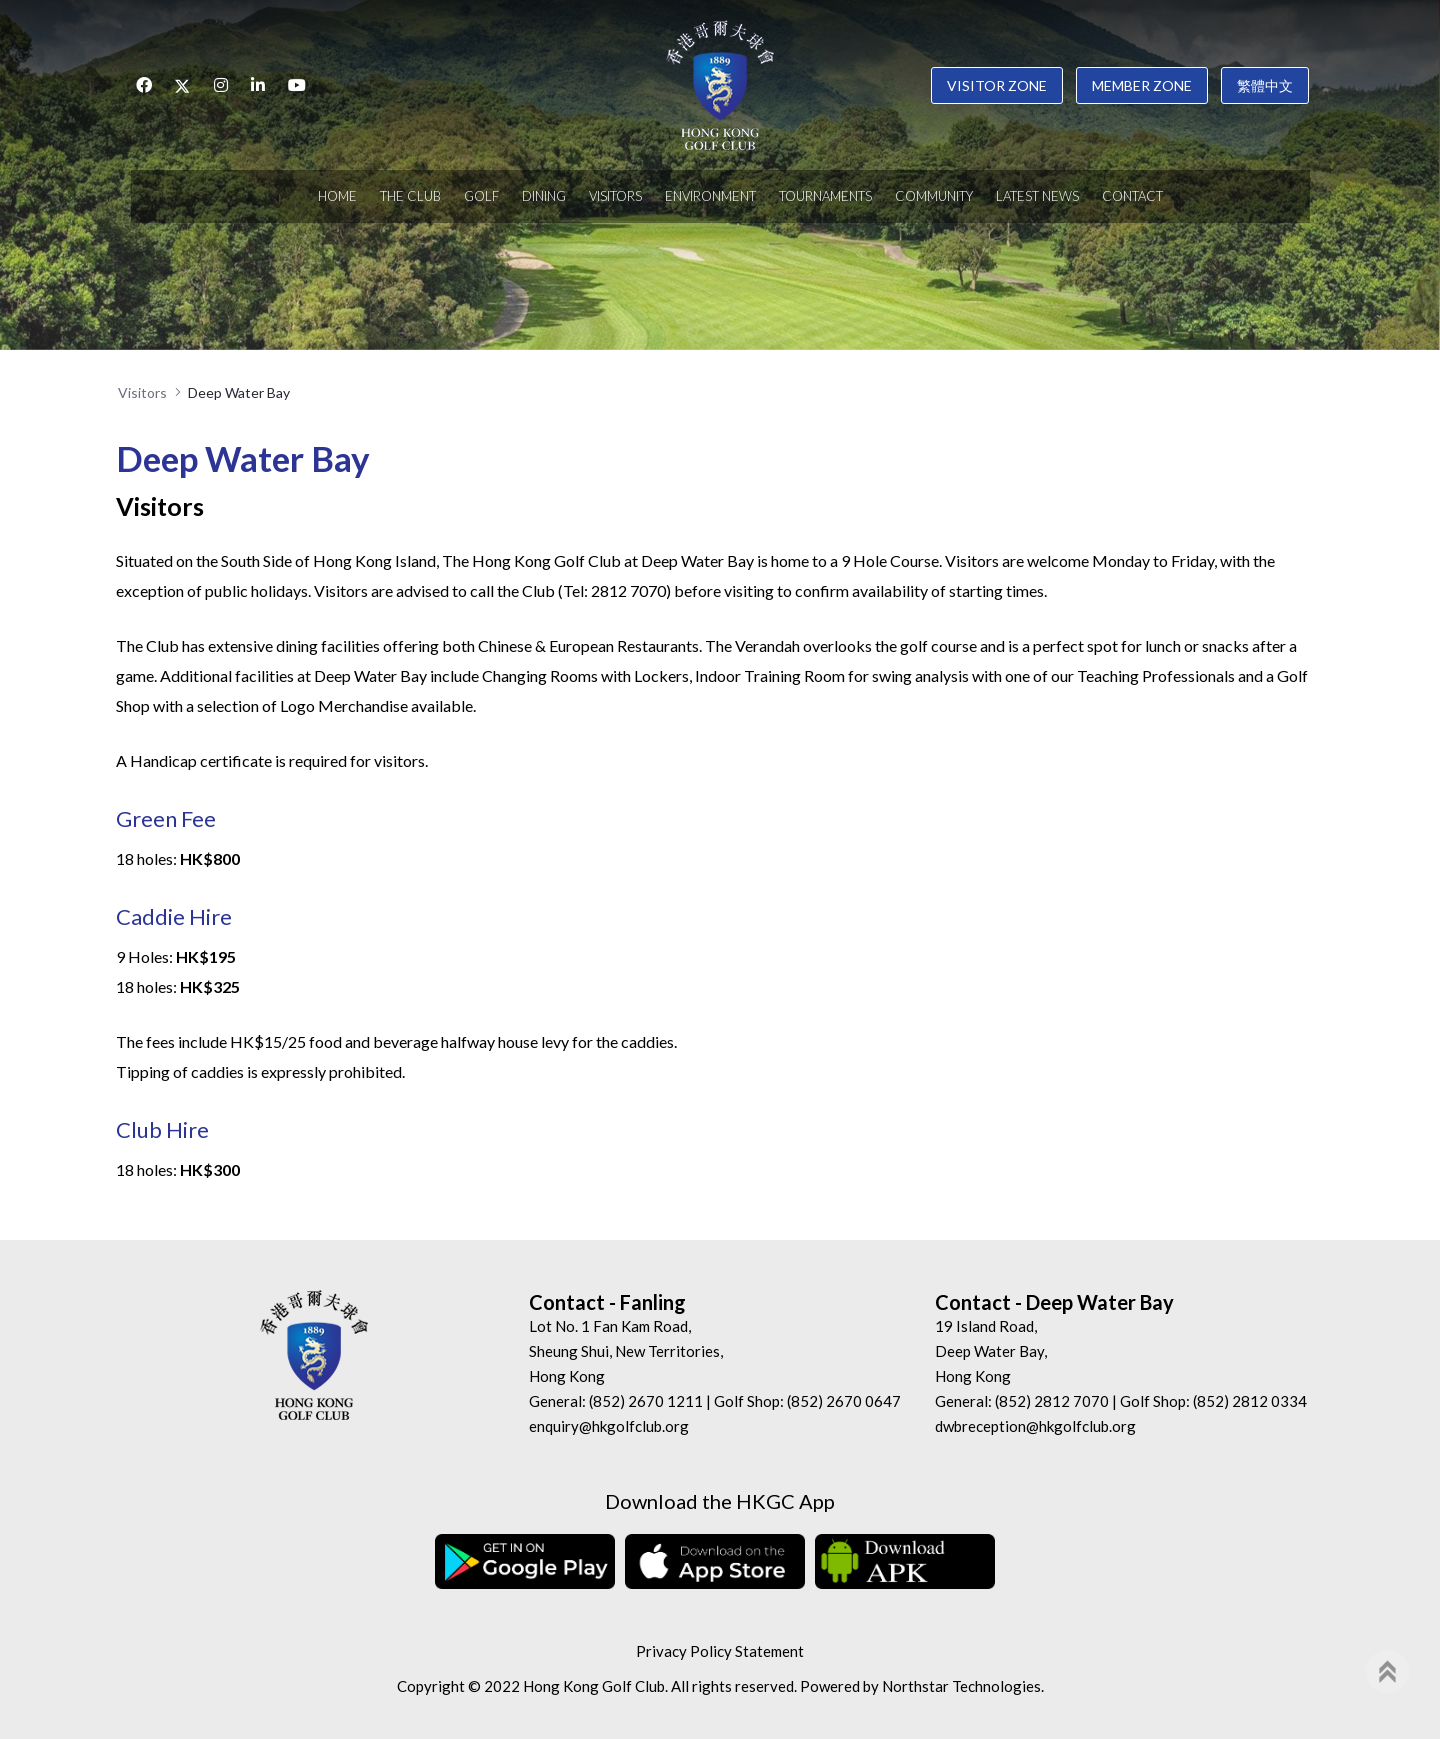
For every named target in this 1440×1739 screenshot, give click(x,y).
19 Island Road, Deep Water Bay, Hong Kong (991, 1351)
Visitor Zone (997, 85)
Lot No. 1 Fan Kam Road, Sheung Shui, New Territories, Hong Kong (626, 1351)
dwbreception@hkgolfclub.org (1035, 1426)
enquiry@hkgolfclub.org (609, 1426)
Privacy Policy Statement (720, 1651)
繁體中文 (1265, 85)
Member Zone (1142, 85)
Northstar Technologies (961, 1686)
